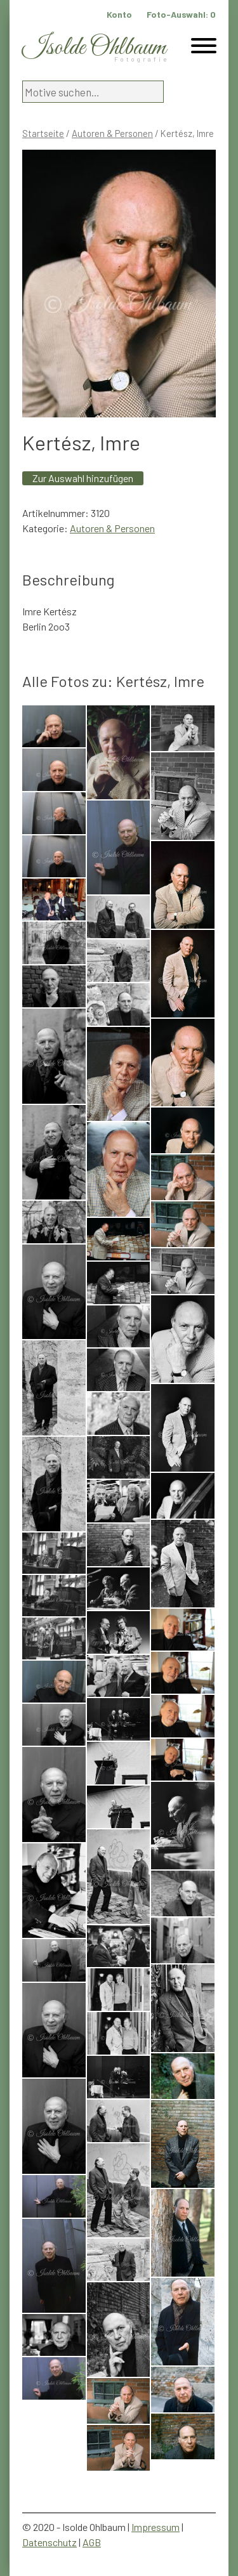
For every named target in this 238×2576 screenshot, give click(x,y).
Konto (119, 14)
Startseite (43, 133)
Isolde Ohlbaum (94, 48)
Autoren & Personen (112, 133)
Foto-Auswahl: (181, 14)
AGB (92, 2542)
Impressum (155, 2527)
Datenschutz (49, 2542)
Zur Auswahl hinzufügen (82, 478)
